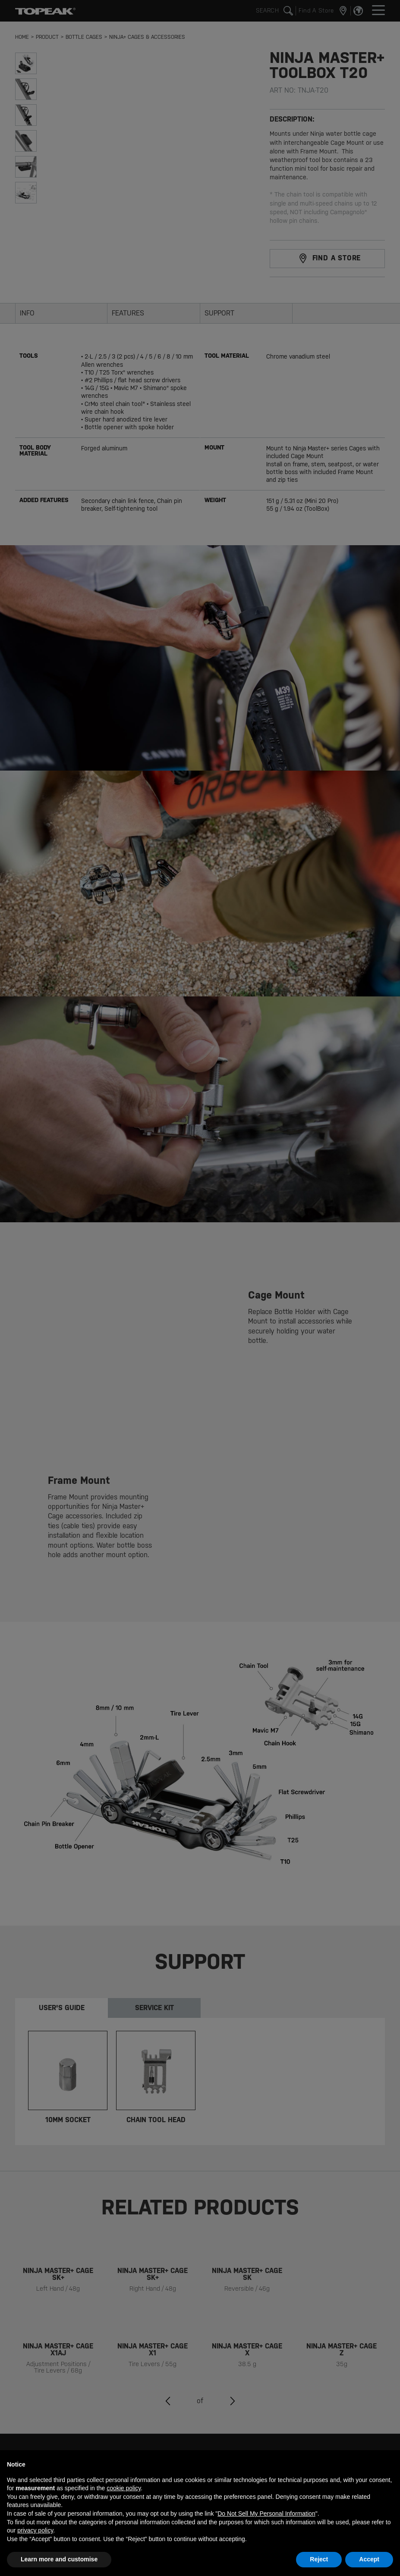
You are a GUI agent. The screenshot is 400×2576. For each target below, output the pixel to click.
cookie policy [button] (124, 2488)
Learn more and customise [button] (59, 2559)
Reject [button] (319, 2559)
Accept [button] (369, 2559)
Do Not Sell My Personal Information (266, 2513)
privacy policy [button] (35, 2530)
